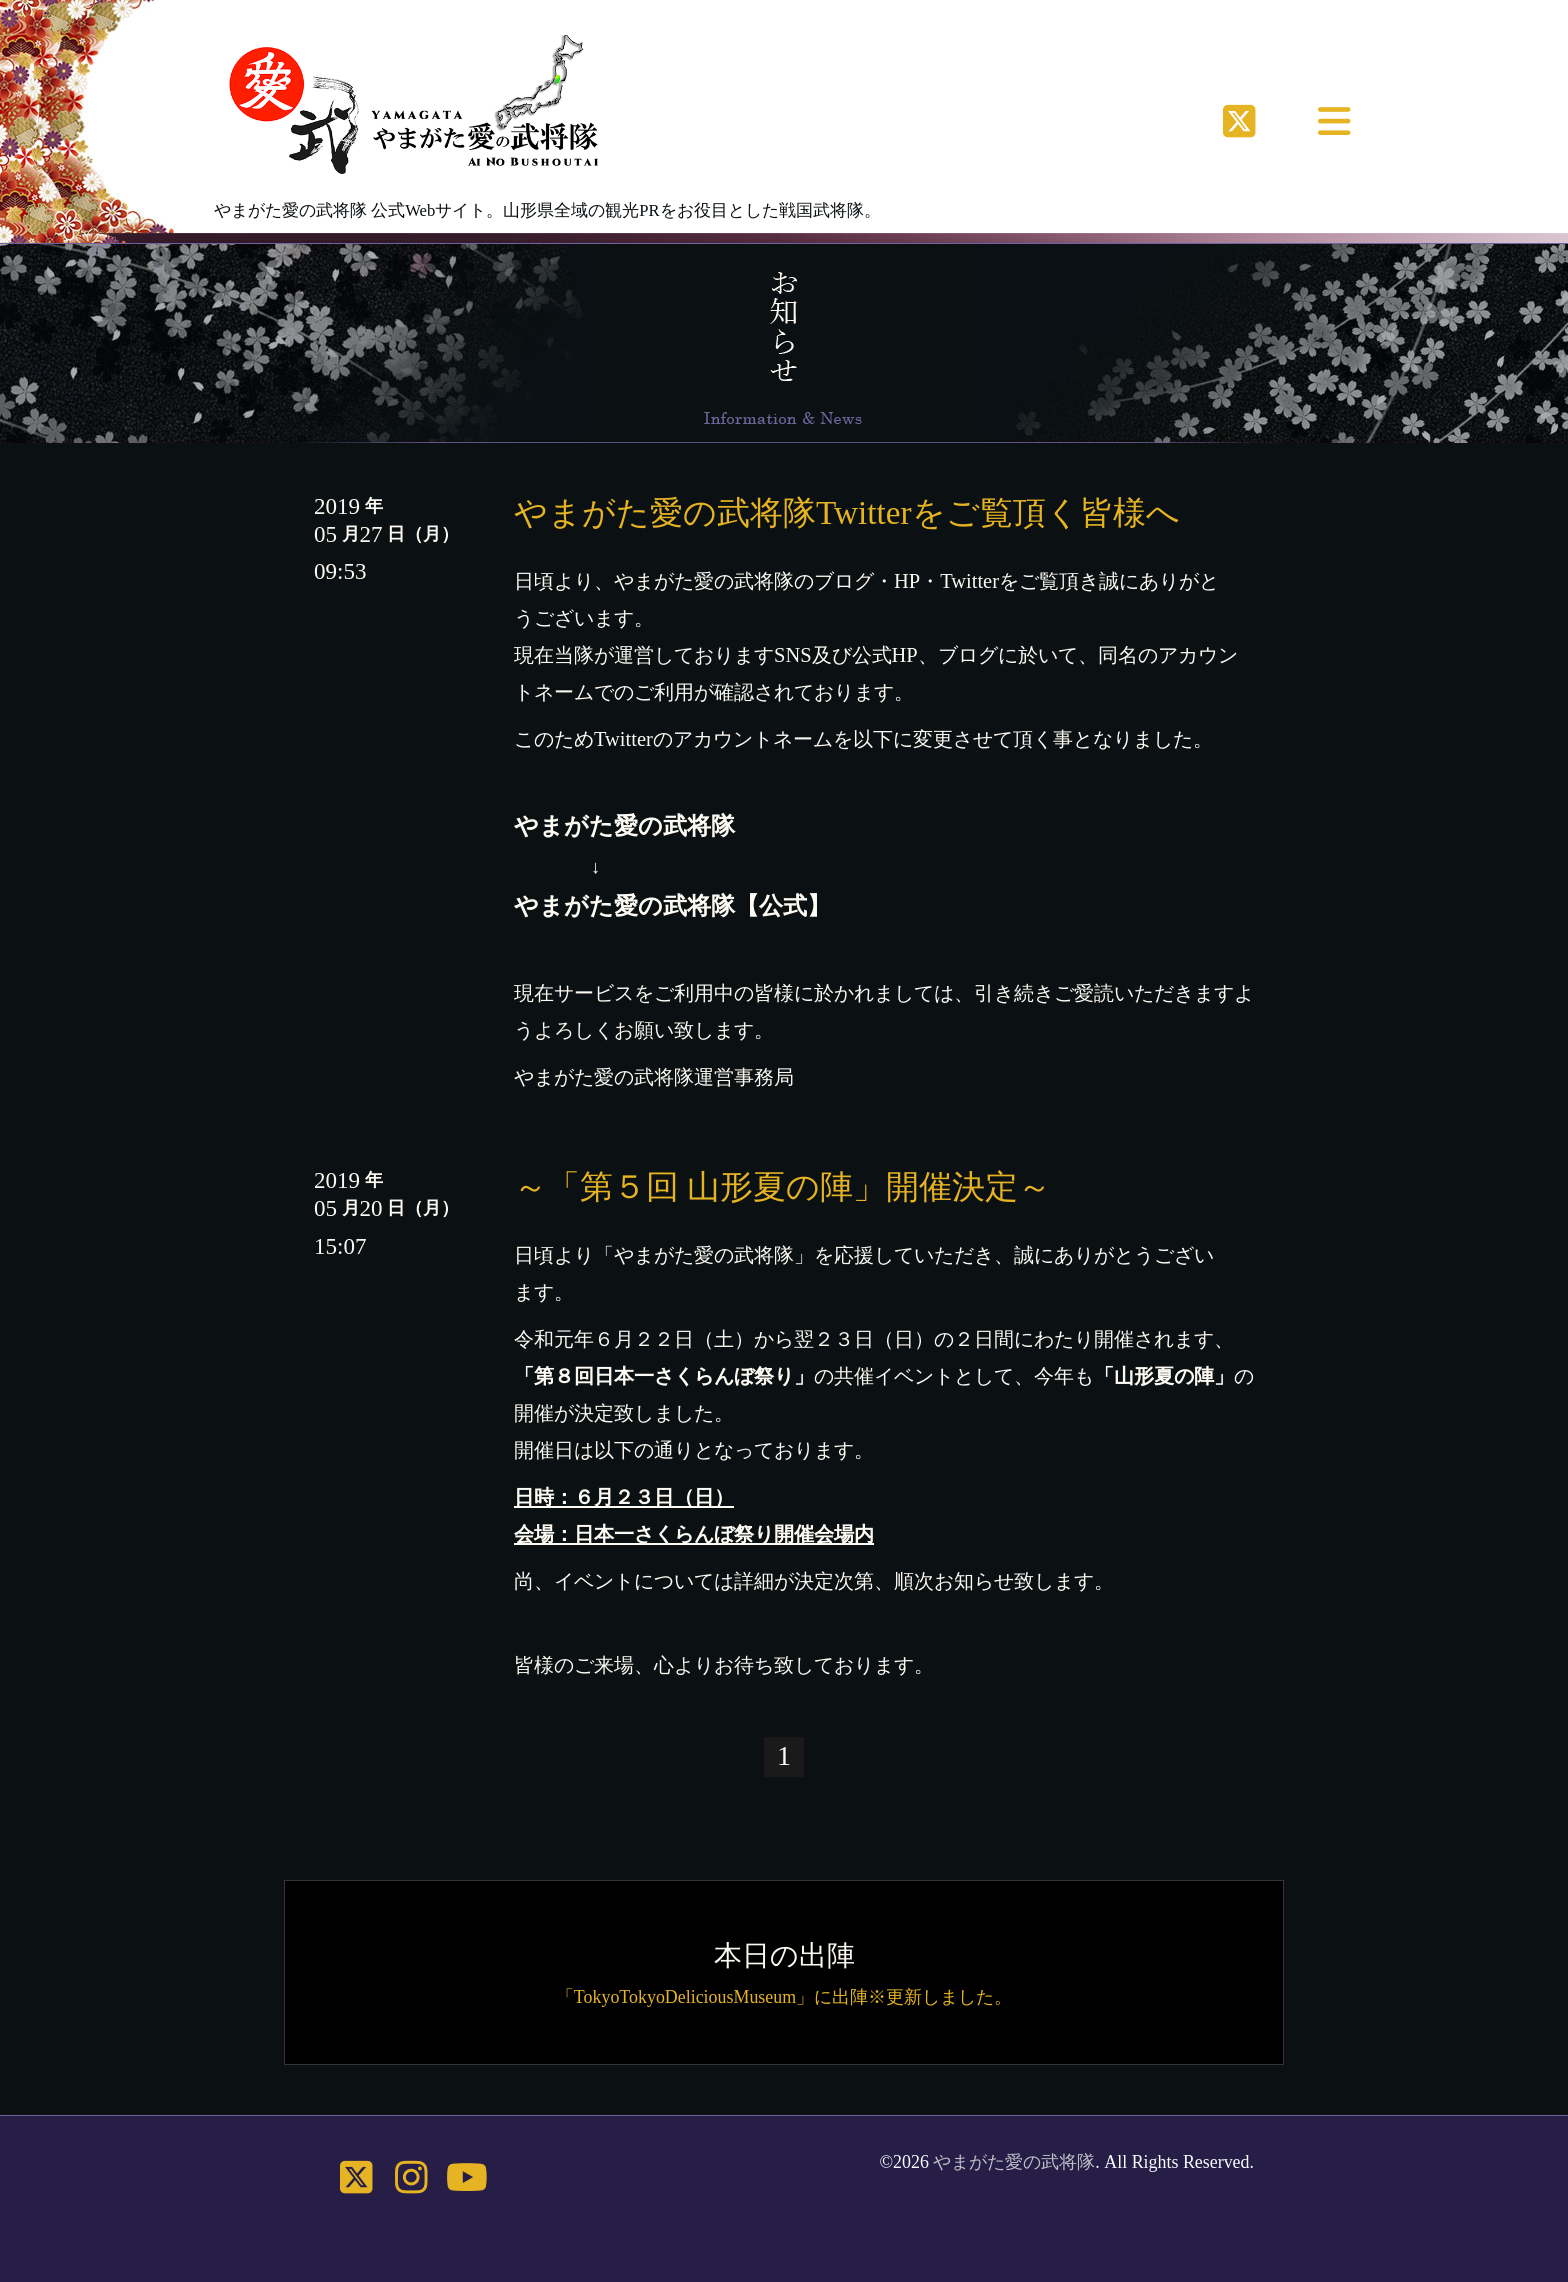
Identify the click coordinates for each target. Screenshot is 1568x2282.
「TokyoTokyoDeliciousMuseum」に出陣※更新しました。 (784, 1997)
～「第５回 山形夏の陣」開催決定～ (782, 1186)
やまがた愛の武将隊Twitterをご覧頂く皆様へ (847, 512)
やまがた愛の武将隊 (1014, 2162)
